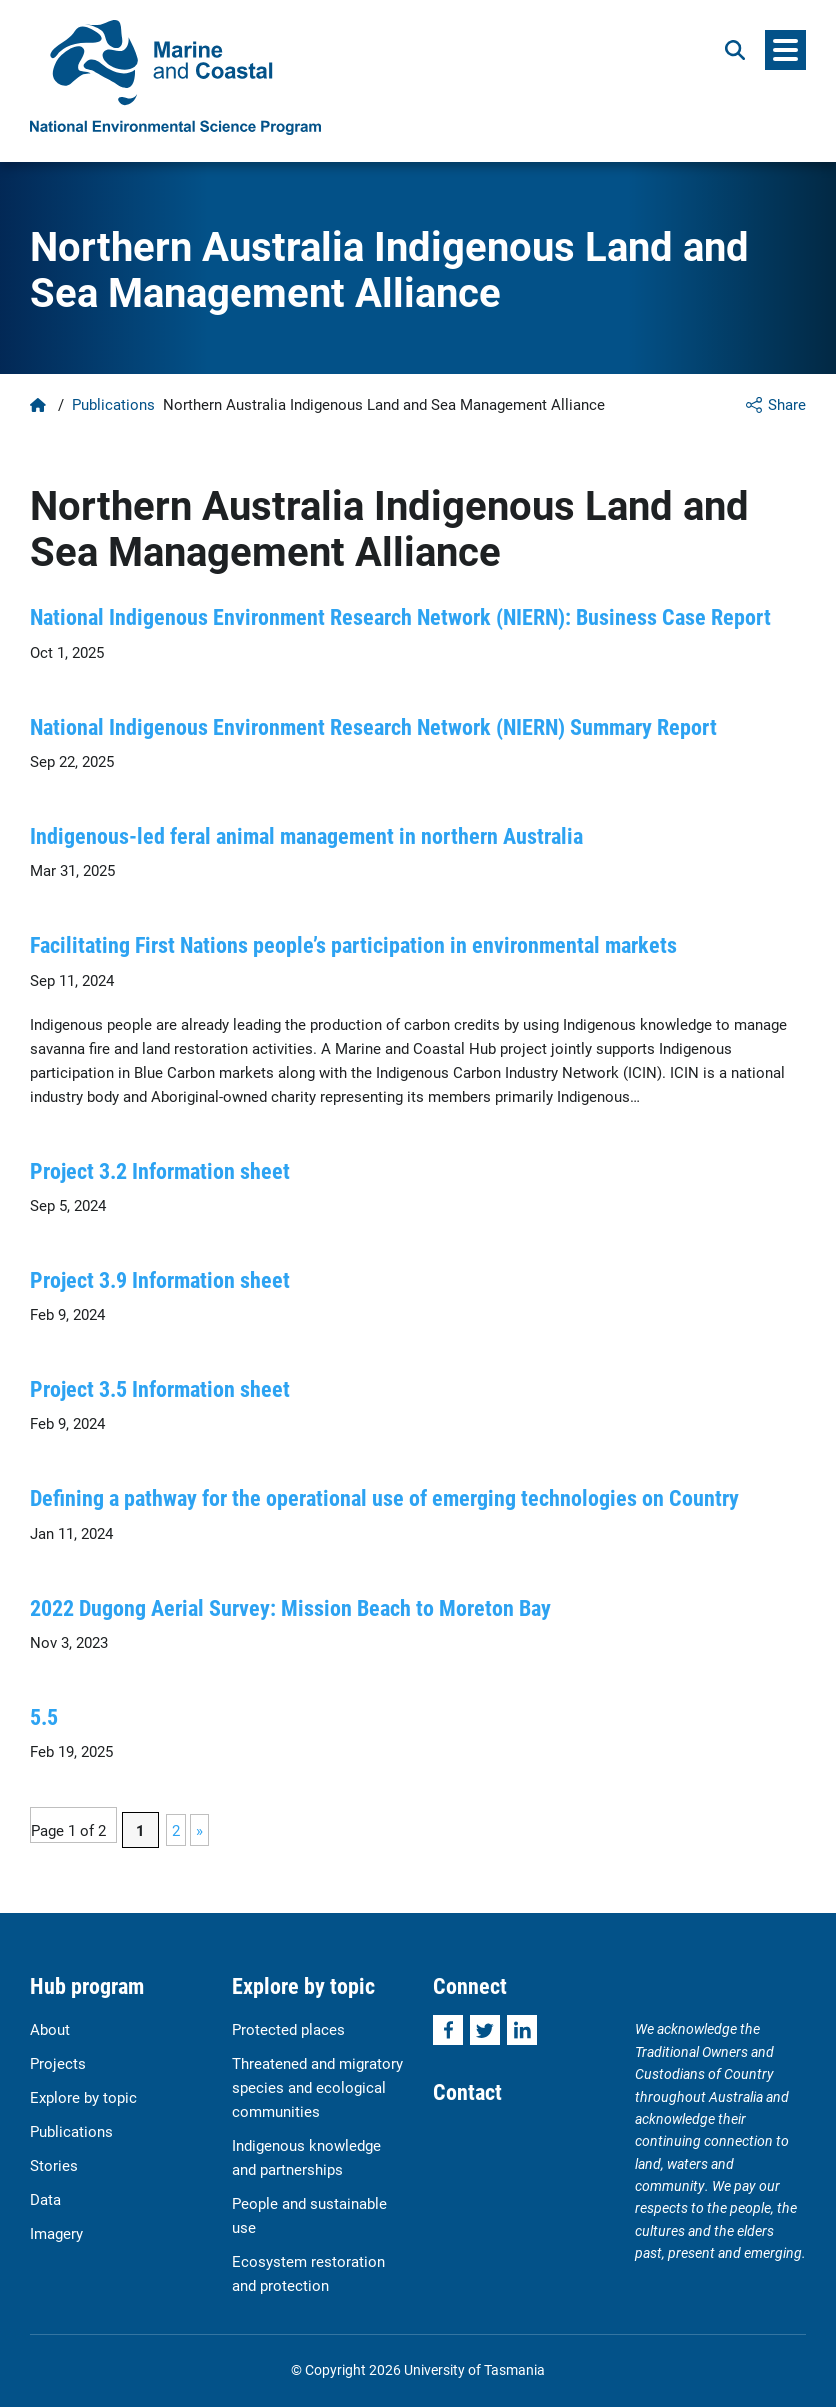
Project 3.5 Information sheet (160, 1388)
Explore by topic (83, 2097)
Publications (113, 404)
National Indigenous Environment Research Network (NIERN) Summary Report (373, 726)
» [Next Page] (199, 1830)
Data (45, 2199)
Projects (58, 2063)
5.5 (44, 1716)
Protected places (288, 2029)
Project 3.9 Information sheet (160, 1279)
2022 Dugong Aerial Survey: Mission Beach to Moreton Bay (290, 1607)
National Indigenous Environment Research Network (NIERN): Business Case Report (400, 616)
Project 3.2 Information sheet (160, 1170)
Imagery (56, 2233)
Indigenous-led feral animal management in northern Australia (306, 835)
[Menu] (785, 50)
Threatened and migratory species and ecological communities (317, 2087)
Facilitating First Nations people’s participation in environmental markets (353, 944)
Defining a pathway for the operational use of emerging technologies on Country (384, 1497)
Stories (54, 2165)
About (50, 2029)
